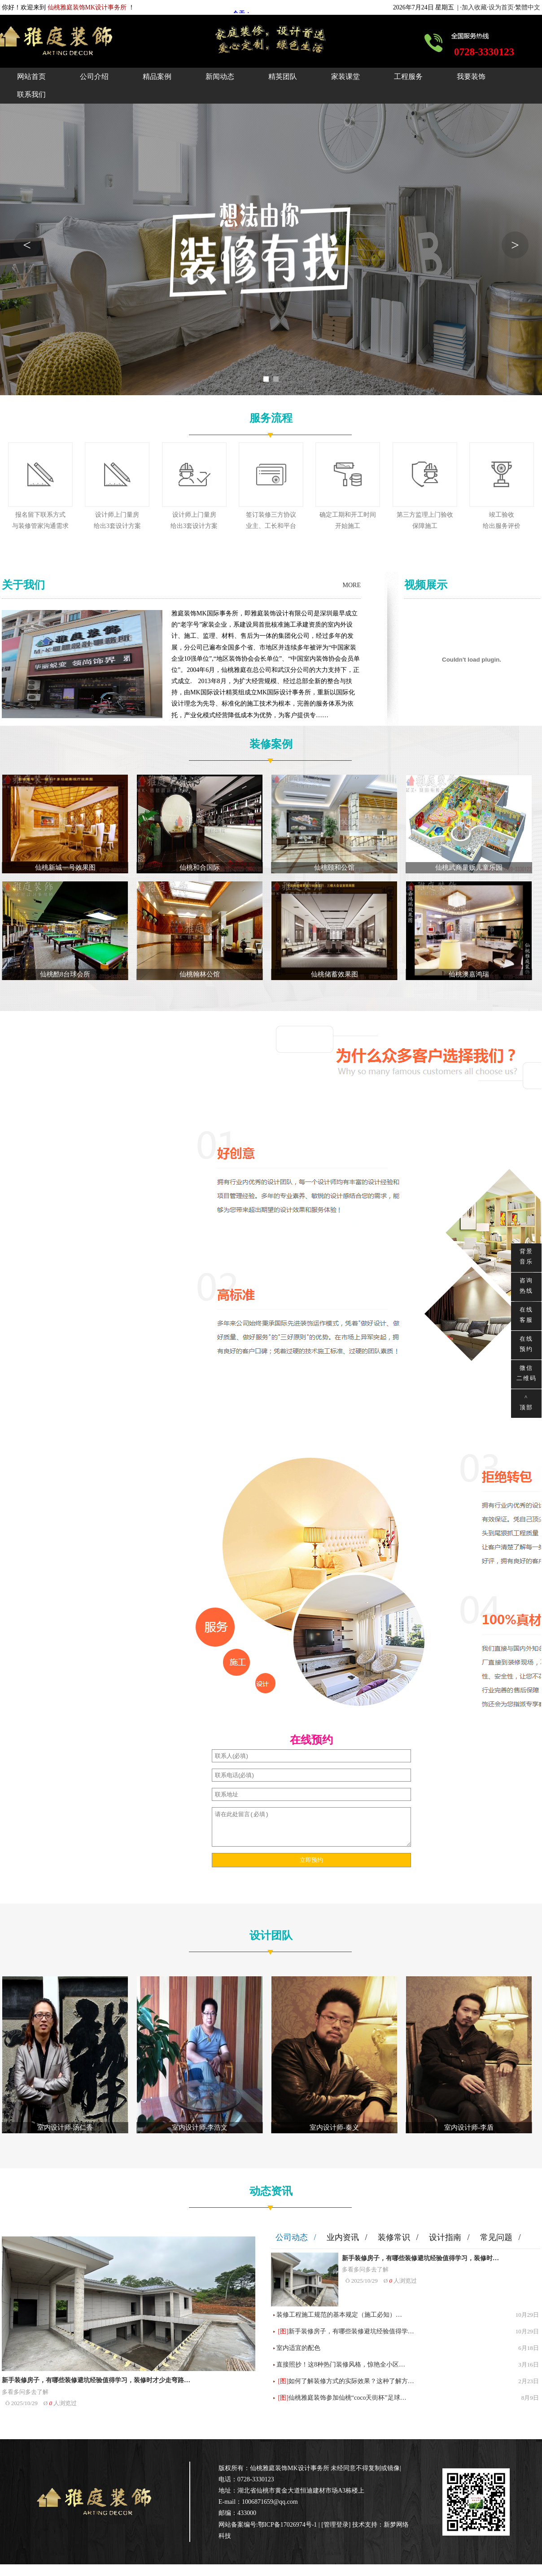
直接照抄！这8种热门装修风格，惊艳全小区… (340, 2364)
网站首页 (31, 76)
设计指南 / (449, 2237)
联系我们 (31, 94)
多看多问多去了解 (25, 2392)
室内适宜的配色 (298, 2348)
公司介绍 (94, 76)
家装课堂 (345, 76)
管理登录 (336, 2524)
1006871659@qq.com (270, 2501)
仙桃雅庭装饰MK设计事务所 (289, 2468)
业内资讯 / (347, 2237)
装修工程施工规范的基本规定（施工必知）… (339, 2314)
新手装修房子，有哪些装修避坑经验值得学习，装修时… (420, 2258)
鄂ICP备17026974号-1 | (289, 2524)
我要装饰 (471, 76)
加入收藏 (474, 7)
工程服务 (408, 76)
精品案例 (157, 76)
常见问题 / (500, 2237)
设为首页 (501, 7)
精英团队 (282, 76)
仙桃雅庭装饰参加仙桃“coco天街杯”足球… (347, 2397)
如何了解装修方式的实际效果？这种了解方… (351, 2381)
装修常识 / (398, 2237)
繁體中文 (527, 7)
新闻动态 (219, 76)
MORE (352, 585)
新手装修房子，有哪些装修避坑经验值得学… (351, 2331)
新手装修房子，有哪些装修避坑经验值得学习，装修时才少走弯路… (96, 2380)
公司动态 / (295, 2237)
